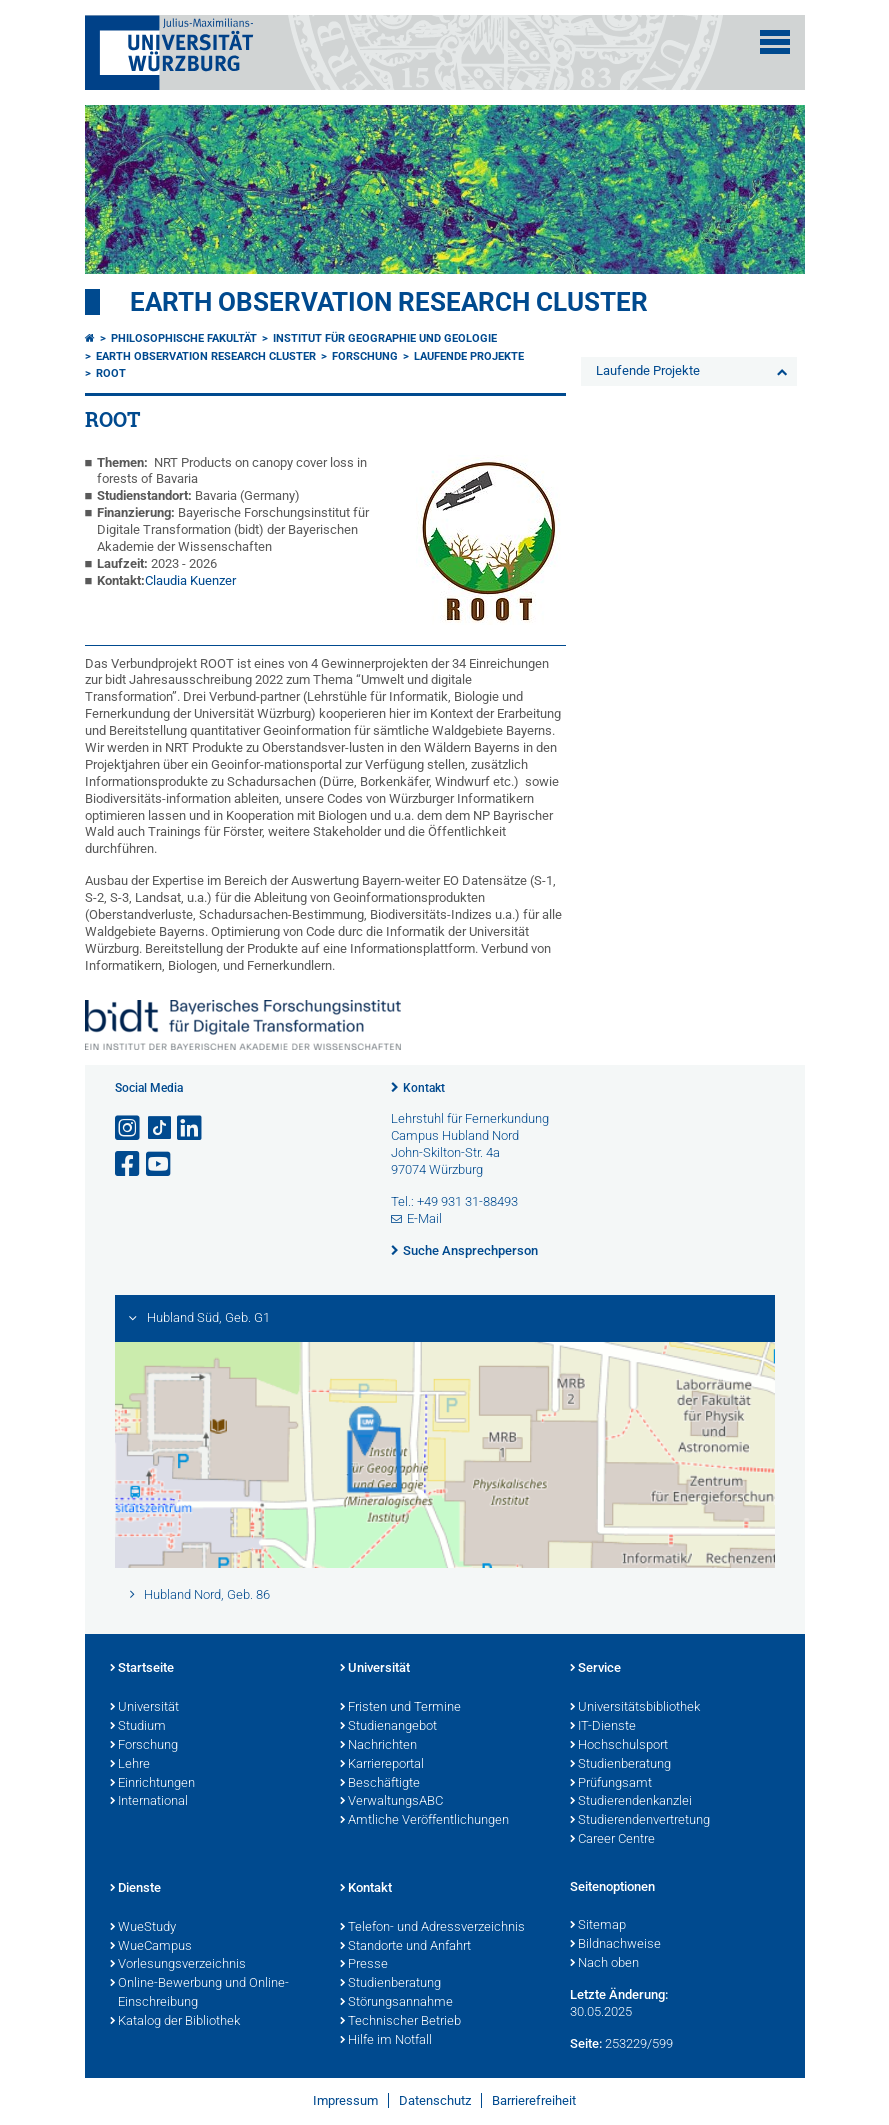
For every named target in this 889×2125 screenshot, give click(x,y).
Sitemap (598, 1926)
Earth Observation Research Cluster (389, 302)
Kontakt (424, 1088)
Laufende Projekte (469, 356)
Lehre (130, 1765)
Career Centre (612, 1840)
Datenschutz (435, 2100)
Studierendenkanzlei (631, 1802)
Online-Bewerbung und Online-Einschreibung (199, 1993)
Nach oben (604, 1964)
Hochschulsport (619, 1746)
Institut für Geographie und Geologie (385, 338)
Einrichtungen (152, 1784)
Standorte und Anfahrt (405, 1947)
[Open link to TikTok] (160, 1128)
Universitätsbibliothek (635, 1708)
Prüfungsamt (611, 1784)
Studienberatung (620, 1765)
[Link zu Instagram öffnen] (129, 1128)
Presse (364, 1965)
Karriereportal (382, 1765)
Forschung (365, 356)
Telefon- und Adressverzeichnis (432, 1928)
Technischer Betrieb (400, 2022)
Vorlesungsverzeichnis (178, 1965)
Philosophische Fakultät (184, 338)
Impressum (345, 2100)
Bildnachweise (615, 1945)
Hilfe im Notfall (386, 2041)
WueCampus (151, 1947)
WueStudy (143, 1928)
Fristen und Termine (400, 1708)
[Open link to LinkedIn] (191, 1128)
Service (595, 1669)
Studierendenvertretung (640, 1821)
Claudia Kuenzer (190, 580)
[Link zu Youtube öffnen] (160, 1164)
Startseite (142, 1669)
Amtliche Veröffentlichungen (424, 1821)
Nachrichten (378, 1746)
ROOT (111, 373)
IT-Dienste (603, 1727)
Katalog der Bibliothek (175, 2022)
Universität (144, 1708)
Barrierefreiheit (534, 2100)
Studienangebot (388, 1727)
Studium (138, 1727)
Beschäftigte (380, 1784)
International (149, 1802)
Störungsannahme (396, 2003)
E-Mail (424, 1218)
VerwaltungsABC (391, 1802)
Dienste (135, 1889)
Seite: (586, 2043)
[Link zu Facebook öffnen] (129, 1164)
